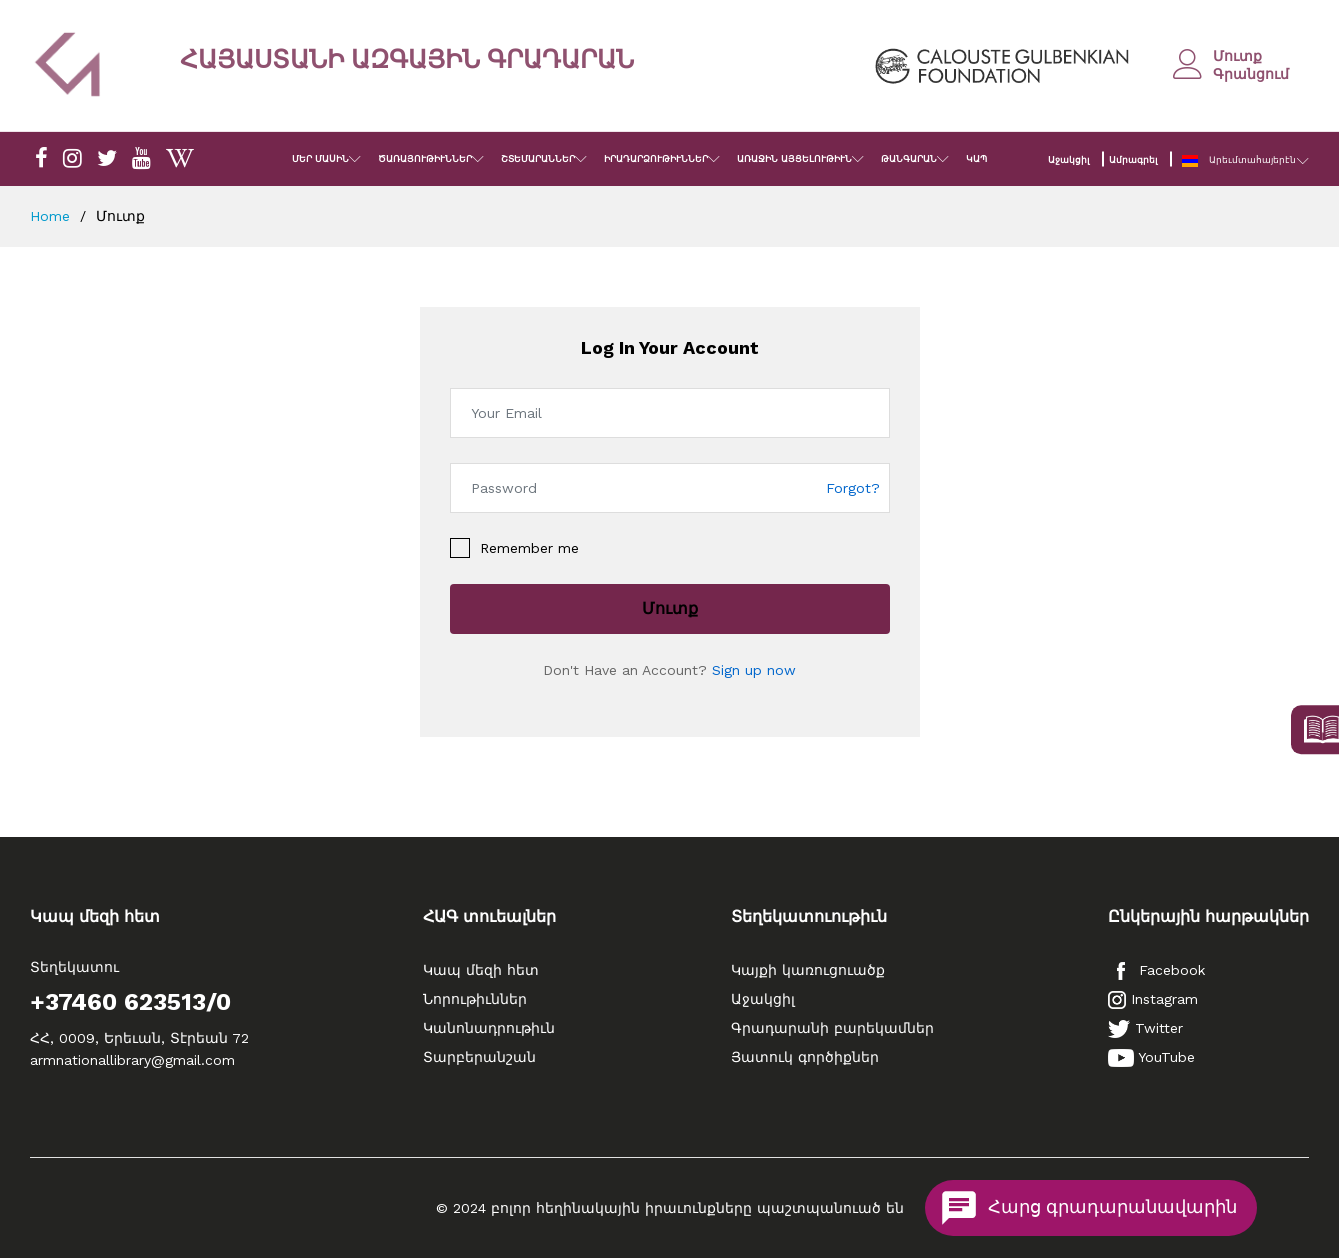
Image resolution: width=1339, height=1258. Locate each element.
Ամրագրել (1133, 160)
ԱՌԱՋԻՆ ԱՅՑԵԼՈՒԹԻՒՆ (794, 159)
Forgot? (853, 488)
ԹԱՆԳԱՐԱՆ (909, 159)
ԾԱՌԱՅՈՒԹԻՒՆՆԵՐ (425, 159)
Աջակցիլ (1068, 160)
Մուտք (1237, 56)
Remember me (529, 548)
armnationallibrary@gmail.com (132, 1060)
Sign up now (754, 670)
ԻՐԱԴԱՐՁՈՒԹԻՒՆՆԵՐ (656, 159)
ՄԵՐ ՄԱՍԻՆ (320, 159)
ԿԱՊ (976, 159)
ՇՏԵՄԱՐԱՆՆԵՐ (538, 159)
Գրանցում (1251, 74)
